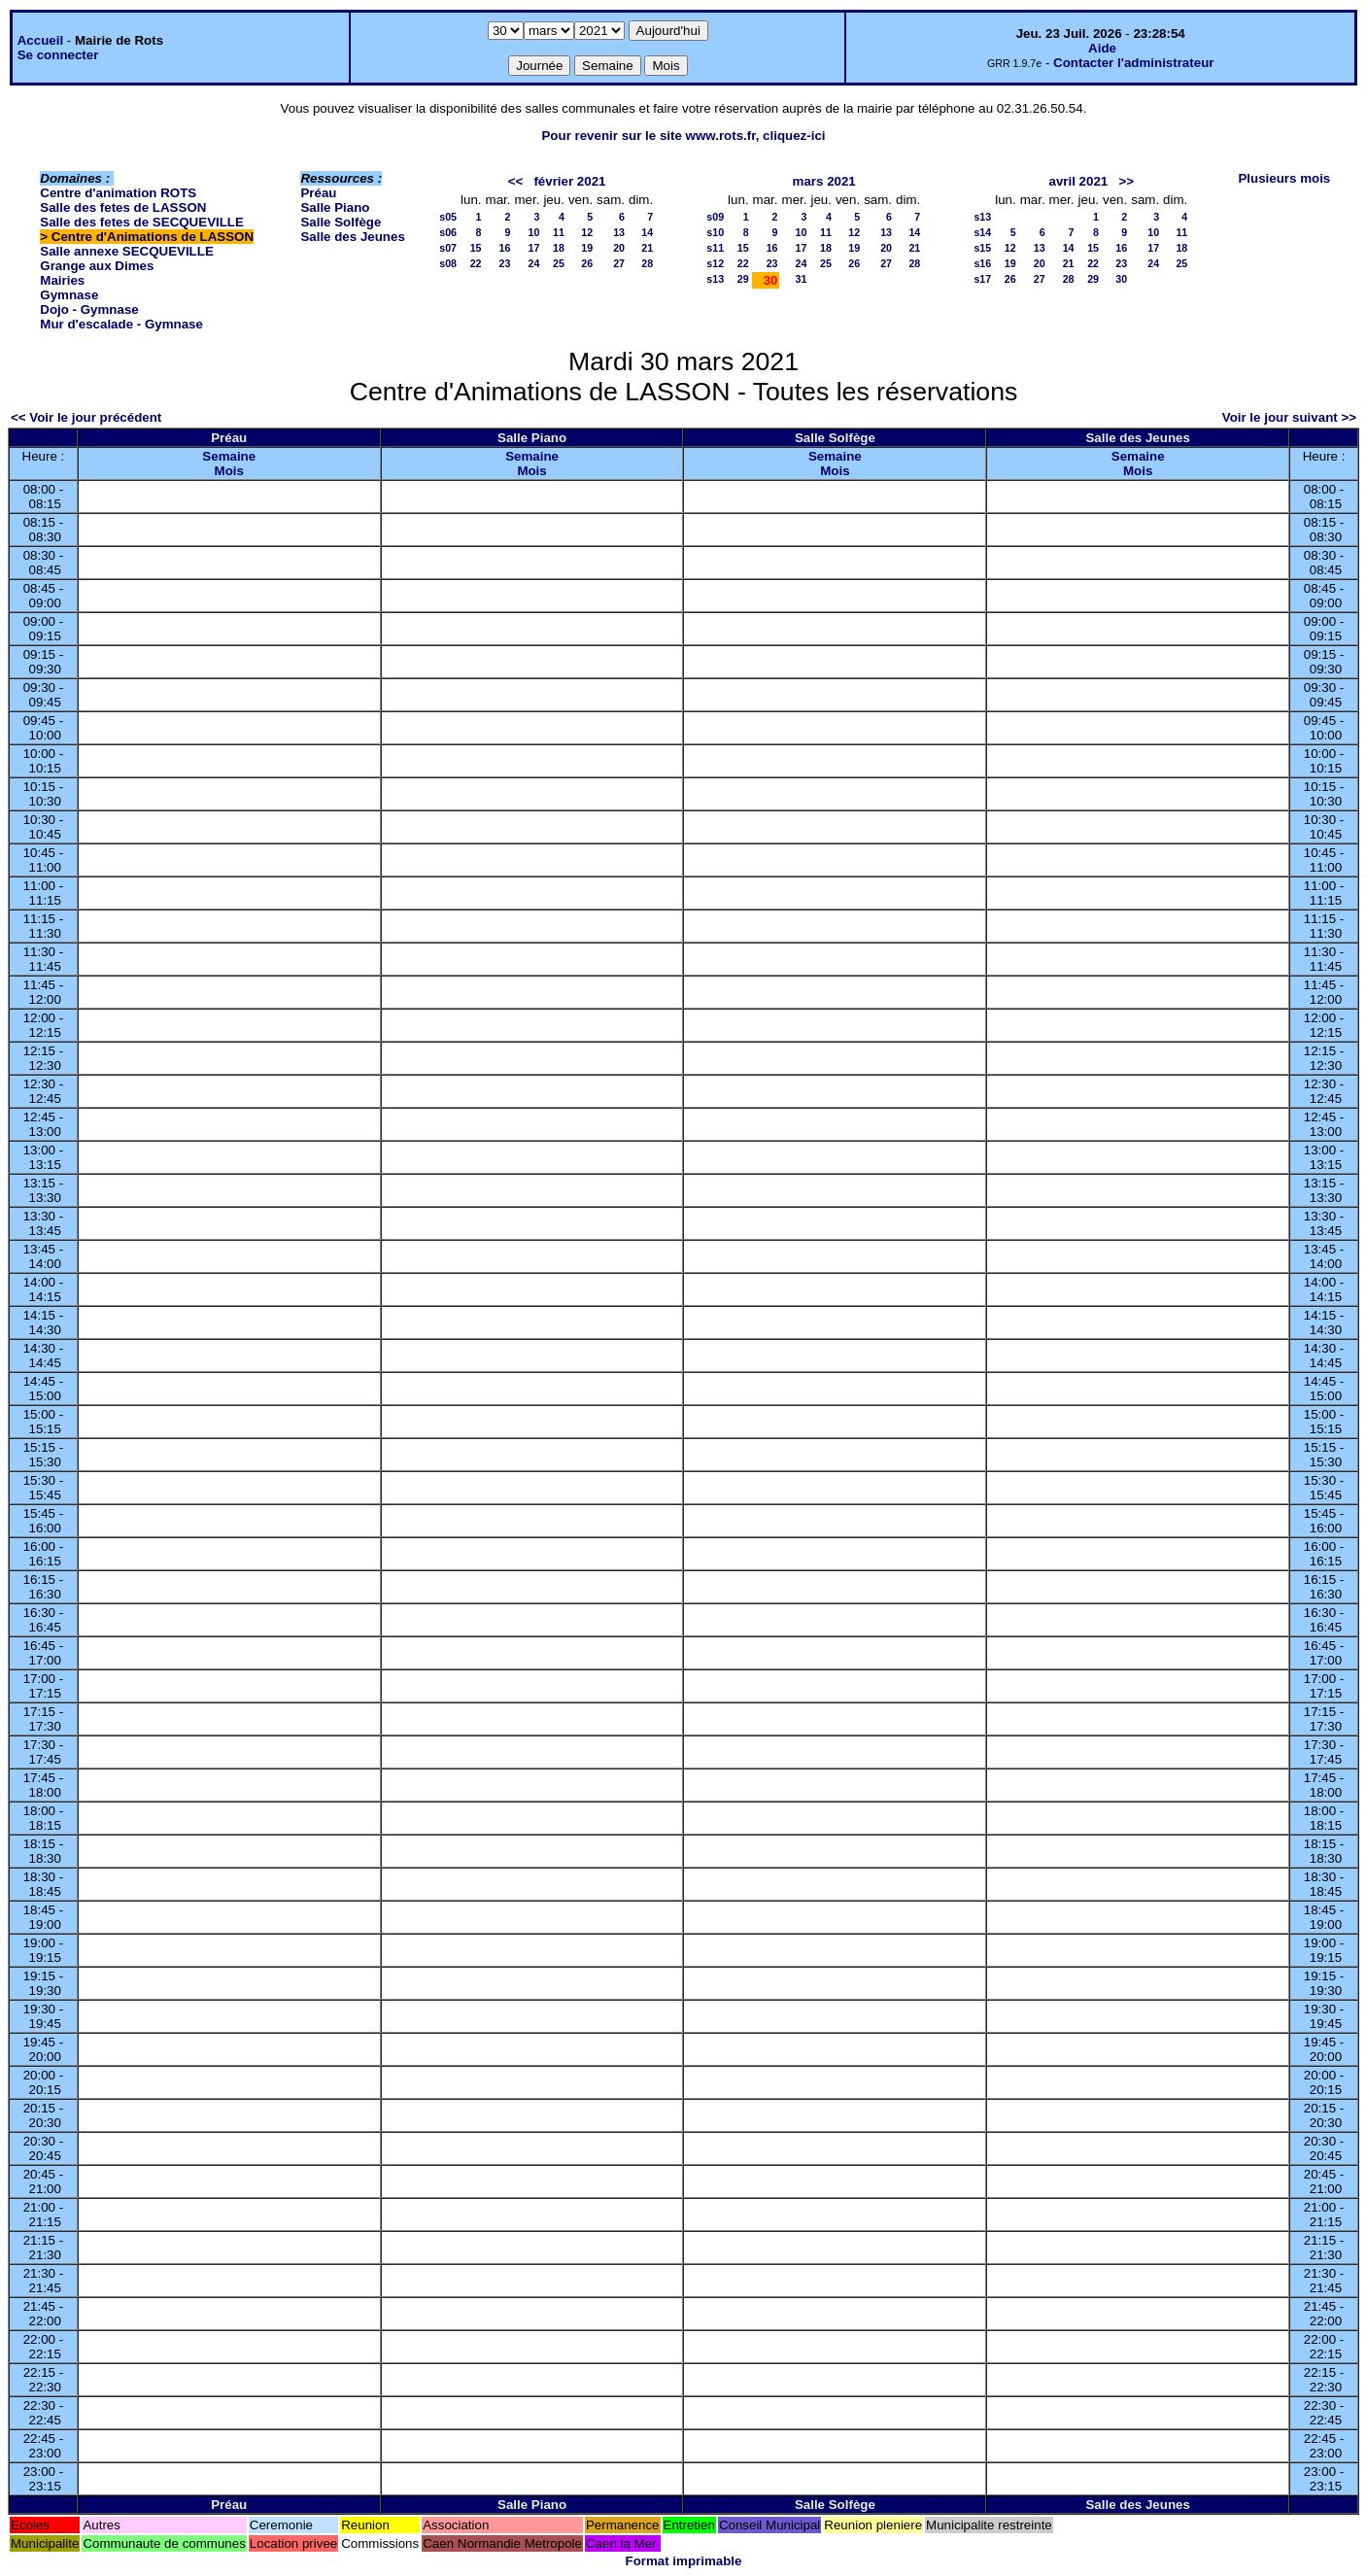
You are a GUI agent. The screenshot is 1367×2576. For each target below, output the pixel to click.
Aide (1102, 48)
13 (619, 232)
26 (587, 263)
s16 (982, 263)
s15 (982, 248)
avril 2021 (1079, 181)
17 (534, 248)
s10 (715, 232)
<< (516, 181)
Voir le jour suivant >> (1289, 417)
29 (743, 279)
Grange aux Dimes (97, 265)
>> (1126, 181)
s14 (982, 232)
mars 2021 (824, 181)
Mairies (62, 280)
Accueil (40, 40)
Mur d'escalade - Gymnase (121, 324)
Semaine (229, 456)
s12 (715, 263)
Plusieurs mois (1284, 178)
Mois (229, 471)
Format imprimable (684, 2561)
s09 (715, 217)
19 (587, 248)
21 (647, 248)
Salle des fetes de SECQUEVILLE (142, 222)
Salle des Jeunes (352, 236)
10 (534, 232)
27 (619, 263)
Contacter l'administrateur (1133, 62)
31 (801, 279)
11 (558, 232)
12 (587, 232)
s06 (448, 232)
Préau (318, 193)
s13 (715, 279)
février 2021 (569, 181)
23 (505, 263)
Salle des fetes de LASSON (123, 207)
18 (558, 248)
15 (476, 248)
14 (647, 232)
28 (647, 263)
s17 (982, 279)
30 (1121, 279)
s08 (448, 263)
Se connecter (58, 55)
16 (505, 248)
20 (619, 248)
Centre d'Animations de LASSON (152, 236)
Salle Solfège (340, 222)
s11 (715, 248)
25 (558, 263)
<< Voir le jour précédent (86, 417)
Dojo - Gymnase (89, 309)
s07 (448, 248)
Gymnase (69, 295)
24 (534, 263)
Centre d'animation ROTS (118, 193)
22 (476, 263)
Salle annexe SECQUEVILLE (127, 251)
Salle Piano (334, 207)
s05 (448, 217)
